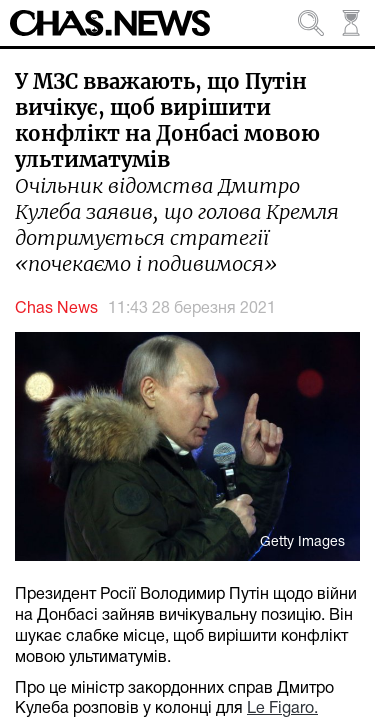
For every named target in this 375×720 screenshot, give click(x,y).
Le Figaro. (282, 709)
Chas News (56, 309)
